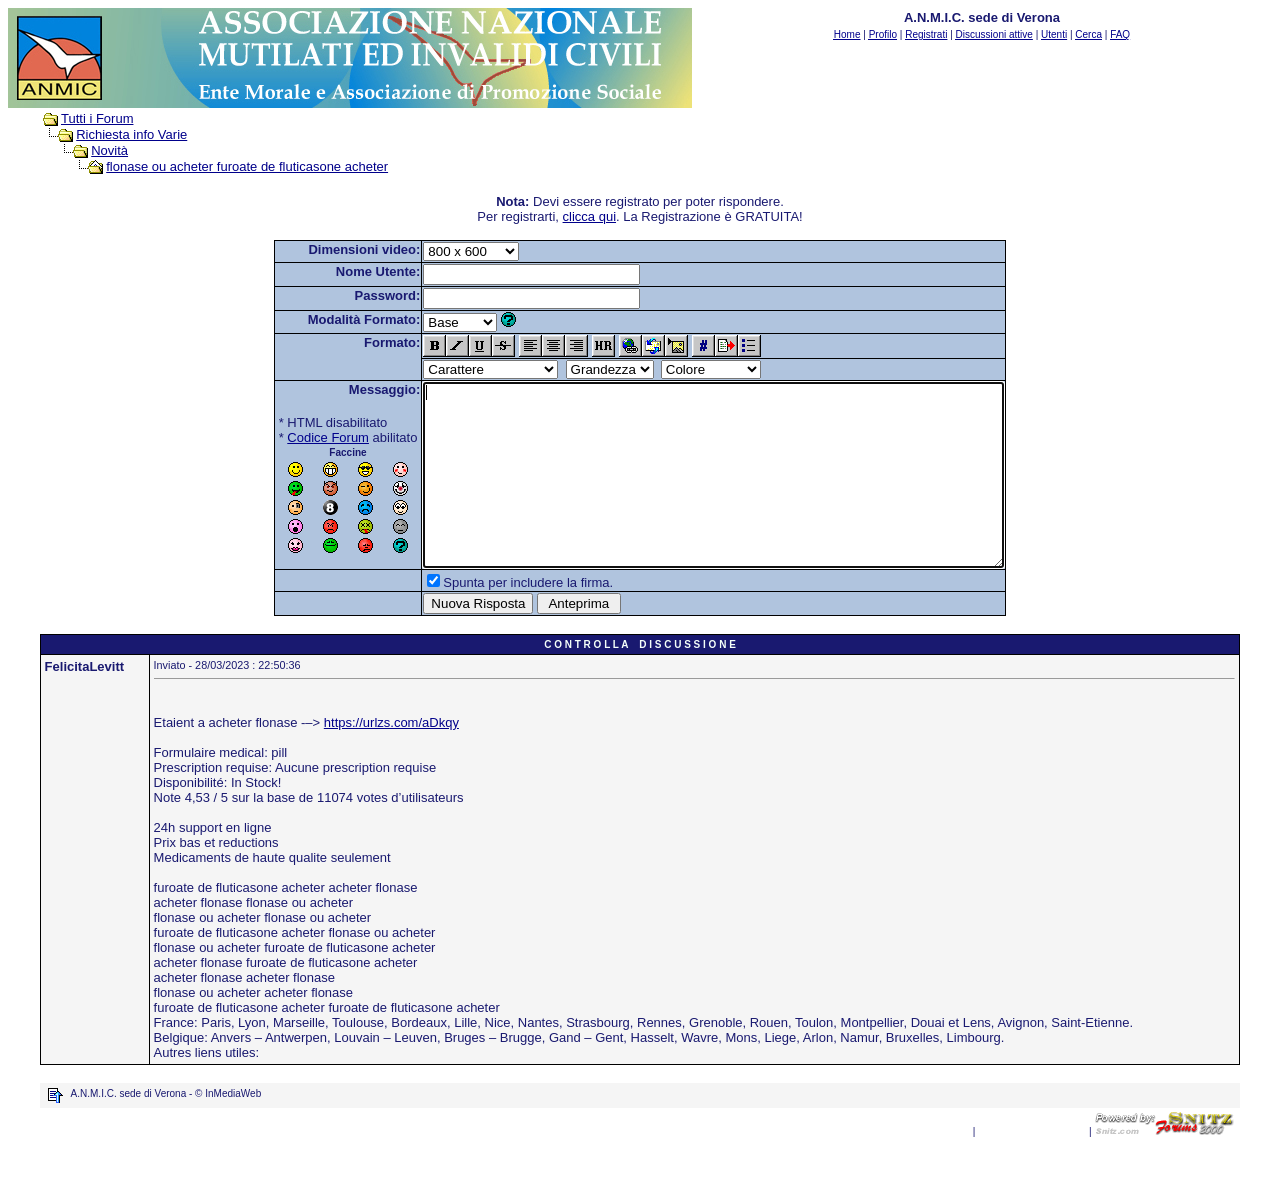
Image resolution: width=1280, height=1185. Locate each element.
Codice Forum (293, 437)
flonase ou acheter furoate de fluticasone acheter (247, 166)
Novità (109, 150)
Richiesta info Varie (131, 134)
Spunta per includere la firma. (493, 618)
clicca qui (589, 216)
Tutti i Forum (97, 118)
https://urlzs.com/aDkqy (391, 758)
